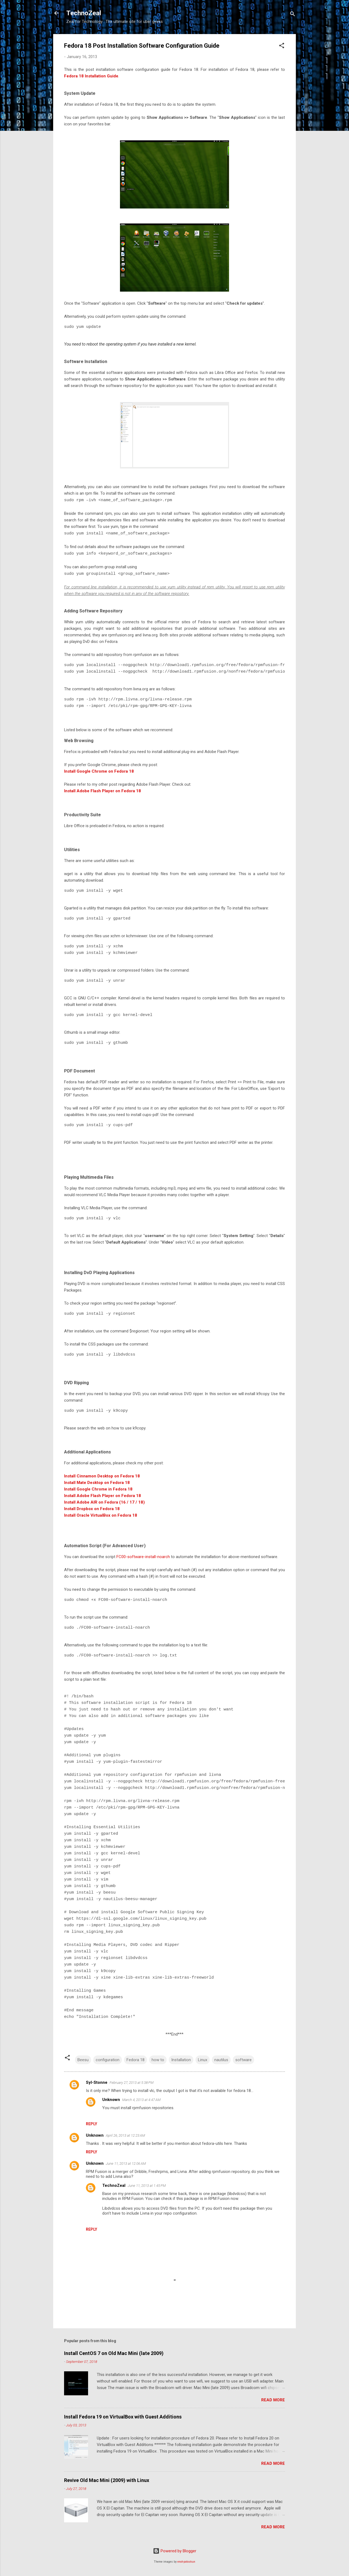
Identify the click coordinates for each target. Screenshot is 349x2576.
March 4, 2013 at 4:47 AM (141, 2100)
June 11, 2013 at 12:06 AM (126, 2163)
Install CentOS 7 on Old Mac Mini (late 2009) (114, 2353)
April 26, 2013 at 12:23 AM (125, 2135)
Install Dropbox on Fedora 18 (92, 1508)
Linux (202, 2059)
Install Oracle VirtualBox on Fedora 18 (100, 1515)
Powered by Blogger (174, 2550)
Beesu (83, 2059)
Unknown (111, 2099)
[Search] (292, 15)
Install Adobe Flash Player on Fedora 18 (102, 790)
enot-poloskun (186, 2561)
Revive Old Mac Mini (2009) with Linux (106, 2480)
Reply (91, 2124)
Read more (273, 2399)
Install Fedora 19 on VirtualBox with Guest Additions (123, 2417)
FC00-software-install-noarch (143, 1556)
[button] (281, 46)
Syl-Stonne (96, 2082)
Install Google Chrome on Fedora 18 (99, 771)
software (243, 2059)
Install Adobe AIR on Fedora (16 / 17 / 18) (104, 1502)
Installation (181, 2059)
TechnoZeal (83, 13)
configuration (107, 2059)
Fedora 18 (136, 2059)
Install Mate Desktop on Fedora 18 (97, 1482)
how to (158, 2059)
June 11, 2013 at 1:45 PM (147, 2186)
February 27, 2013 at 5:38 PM (132, 2083)
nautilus (221, 2059)
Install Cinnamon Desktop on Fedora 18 (102, 1476)
